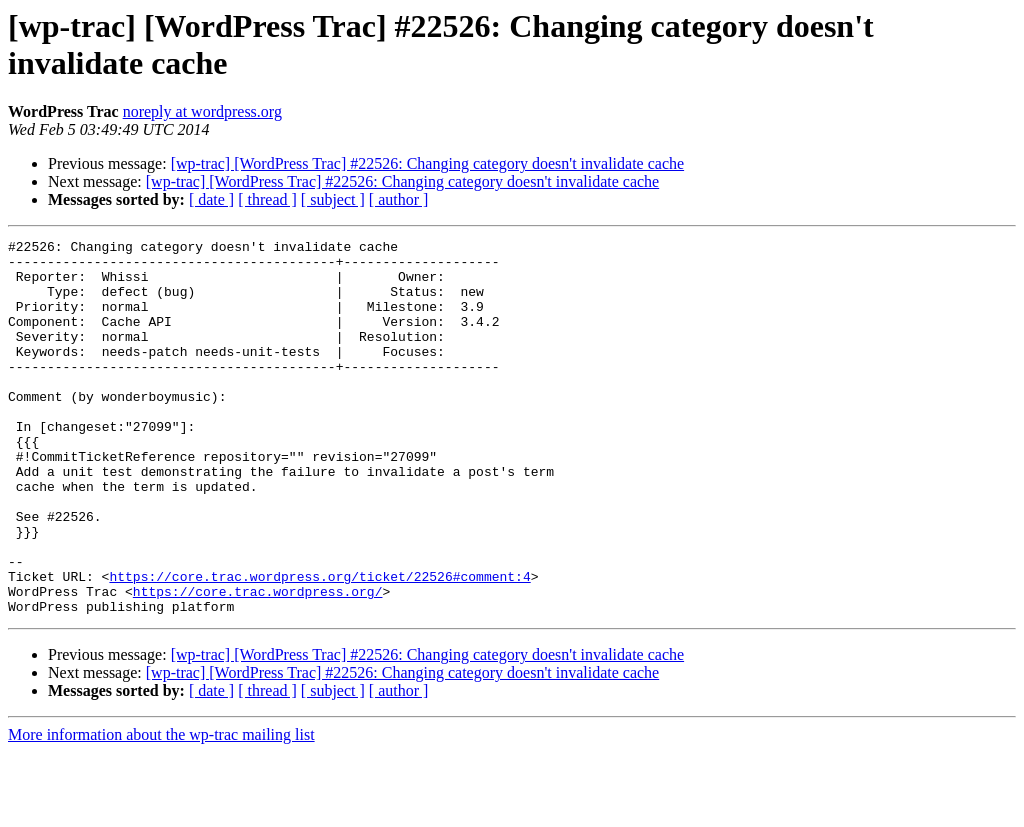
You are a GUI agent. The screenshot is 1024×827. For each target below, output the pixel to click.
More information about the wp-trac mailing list (161, 809)
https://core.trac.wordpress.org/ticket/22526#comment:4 (319, 645)
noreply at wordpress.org (202, 111)
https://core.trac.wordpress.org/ (258, 663)
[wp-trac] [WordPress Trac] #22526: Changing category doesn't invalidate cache (427, 163)
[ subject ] (333, 199)
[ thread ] (267, 199)
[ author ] (399, 199)
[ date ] (211, 199)
